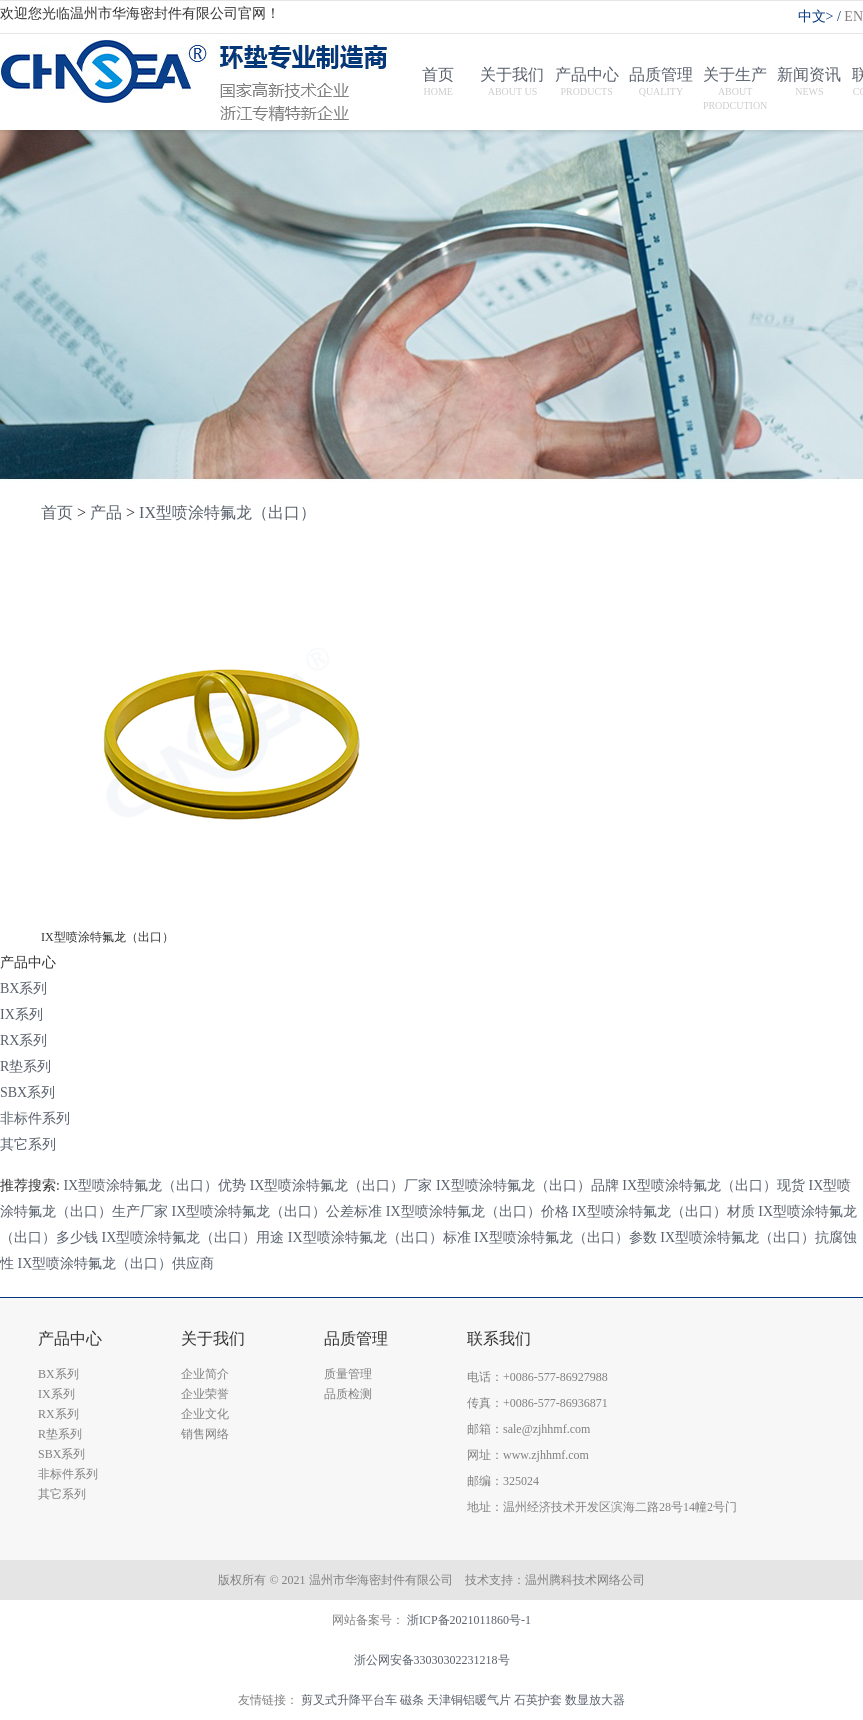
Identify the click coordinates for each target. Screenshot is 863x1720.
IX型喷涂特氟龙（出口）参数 (565, 1237)
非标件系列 (35, 1118)
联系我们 (499, 1338)
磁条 (412, 1700)
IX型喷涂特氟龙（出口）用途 (193, 1237)
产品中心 (70, 1338)
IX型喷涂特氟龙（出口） (227, 512)
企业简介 (205, 1374)
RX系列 (23, 1040)
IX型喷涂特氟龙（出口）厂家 (341, 1185)
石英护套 (538, 1700)
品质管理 (356, 1338)
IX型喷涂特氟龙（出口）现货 (713, 1185)
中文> (821, 16)
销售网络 (205, 1434)
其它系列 (28, 1144)
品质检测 (348, 1394)
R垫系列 (25, 1066)
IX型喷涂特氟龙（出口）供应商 (116, 1263)
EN (853, 16)
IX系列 (21, 1014)
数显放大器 (595, 1700)
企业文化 (205, 1414)
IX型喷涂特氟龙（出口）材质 (663, 1211)
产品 (106, 512)
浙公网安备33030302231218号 (432, 1660)
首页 (57, 512)
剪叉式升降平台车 (349, 1700)
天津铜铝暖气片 (469, 1700)
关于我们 (213, 1338)
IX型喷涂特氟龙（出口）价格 (477, 1211)
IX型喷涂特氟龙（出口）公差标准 (277, 1211)
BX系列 (23, 988)
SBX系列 (27, 1092)
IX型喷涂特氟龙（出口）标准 (379, 1237)
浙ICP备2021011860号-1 (469, 1620)
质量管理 (348, 1374)
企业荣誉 (205, 1394)
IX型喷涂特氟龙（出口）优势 (154, 1185)
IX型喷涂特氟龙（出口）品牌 (527, 1185)
